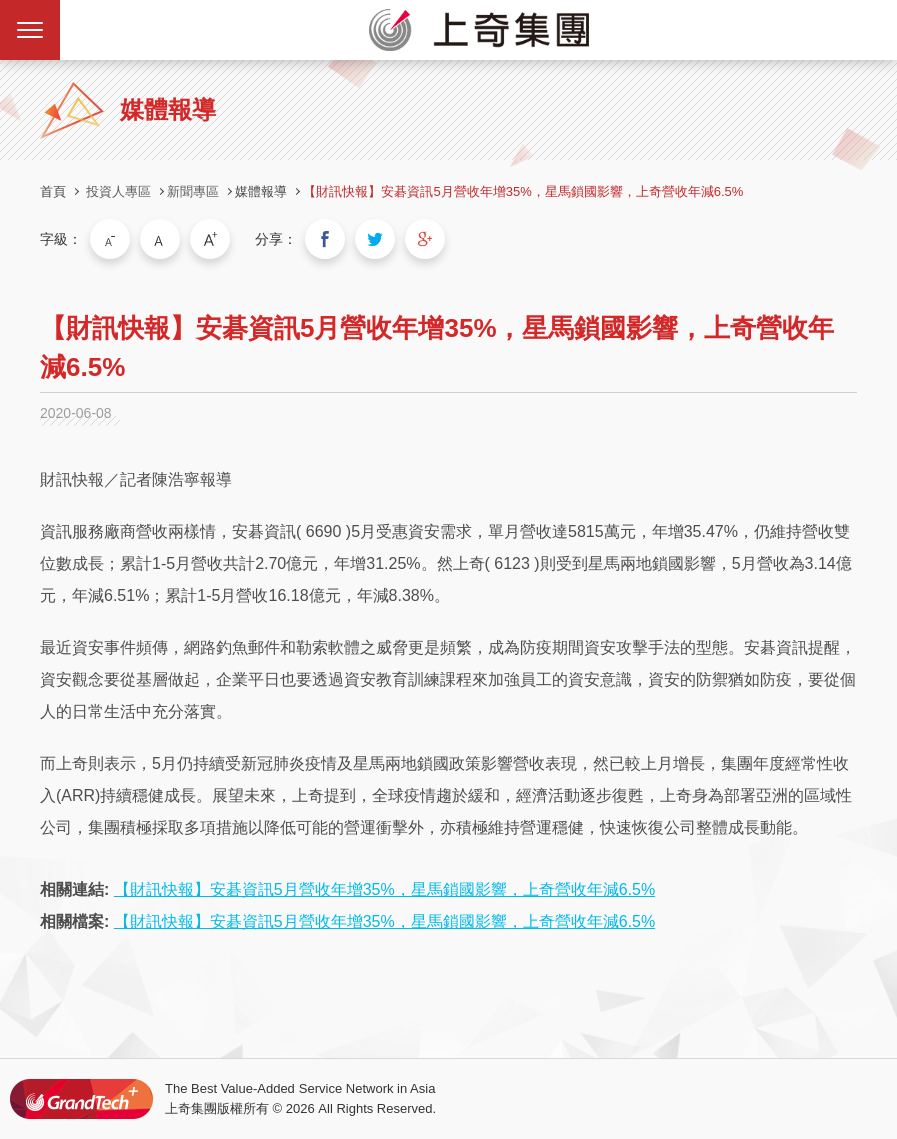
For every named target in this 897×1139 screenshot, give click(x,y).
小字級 (110, 239)
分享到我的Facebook (325, 239)
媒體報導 (261, 191)
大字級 (210, 239)
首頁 (53, 191)
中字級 (160, 239)
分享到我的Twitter (375, 239)
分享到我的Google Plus (425, 239)
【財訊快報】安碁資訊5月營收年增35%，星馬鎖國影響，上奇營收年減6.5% (523, 191)
